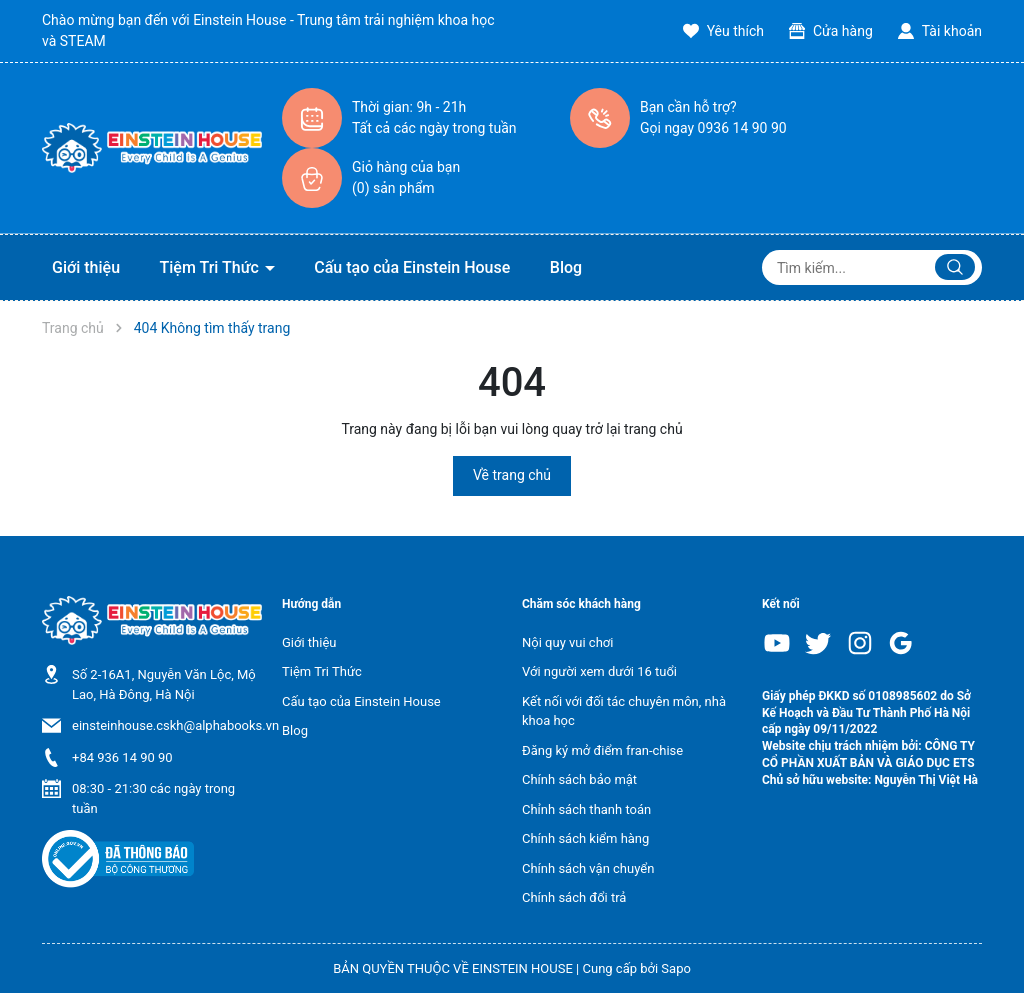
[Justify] (955, 267)
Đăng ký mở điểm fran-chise (602, 750)
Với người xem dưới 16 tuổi (599, 671)
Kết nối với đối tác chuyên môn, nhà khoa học (624, 711)
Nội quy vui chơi (567, 642)
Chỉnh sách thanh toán (586, 809)
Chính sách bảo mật (579, 779)
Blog (566, 267)
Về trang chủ (512, 475)
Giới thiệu (86, 267)
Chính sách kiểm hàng (585, 838)
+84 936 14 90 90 (122, 757)
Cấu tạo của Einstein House (412, 267)
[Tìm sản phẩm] (872, 267)
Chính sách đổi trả (574, 897)
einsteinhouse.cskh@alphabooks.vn (175, 725)
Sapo (676, 968)
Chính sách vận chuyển (588, 868)
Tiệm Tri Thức (211, 267)
